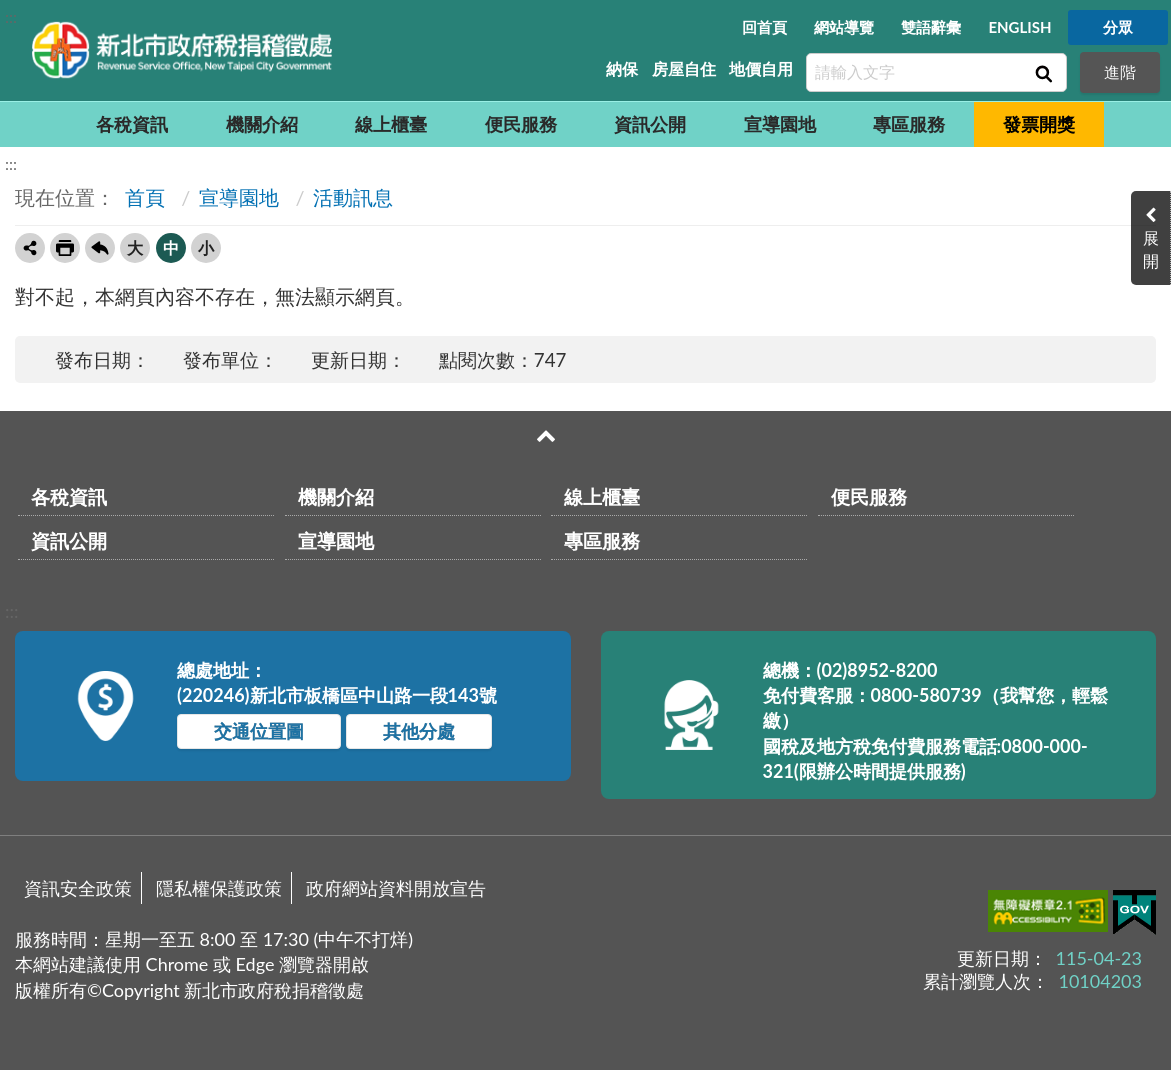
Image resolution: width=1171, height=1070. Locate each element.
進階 (1120, 71)
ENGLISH (1019, 27)
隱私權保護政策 (219, 888)
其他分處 (419, 731)
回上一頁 (100, 248)
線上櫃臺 (391, 124)
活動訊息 (353, 197)
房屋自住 (684, 68)
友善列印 (65, 248)
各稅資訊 (132, 124)
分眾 (1118, 27)
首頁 (142, 197)
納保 (622, 68)
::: (11, 16)
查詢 (1042, 73)
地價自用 (761, 68)
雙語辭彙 (931, 27)
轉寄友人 (30, 248)
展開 (1151, 249)
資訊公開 (650, 124)
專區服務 (909, 124)
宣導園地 (780, 124)
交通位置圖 (259, 731)
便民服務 (521, 124)
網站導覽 (844, 27)
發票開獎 (1039, 124)
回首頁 (764, 27)
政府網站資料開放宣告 (396, 888)
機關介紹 (262, 124)
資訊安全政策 (78, 888)
